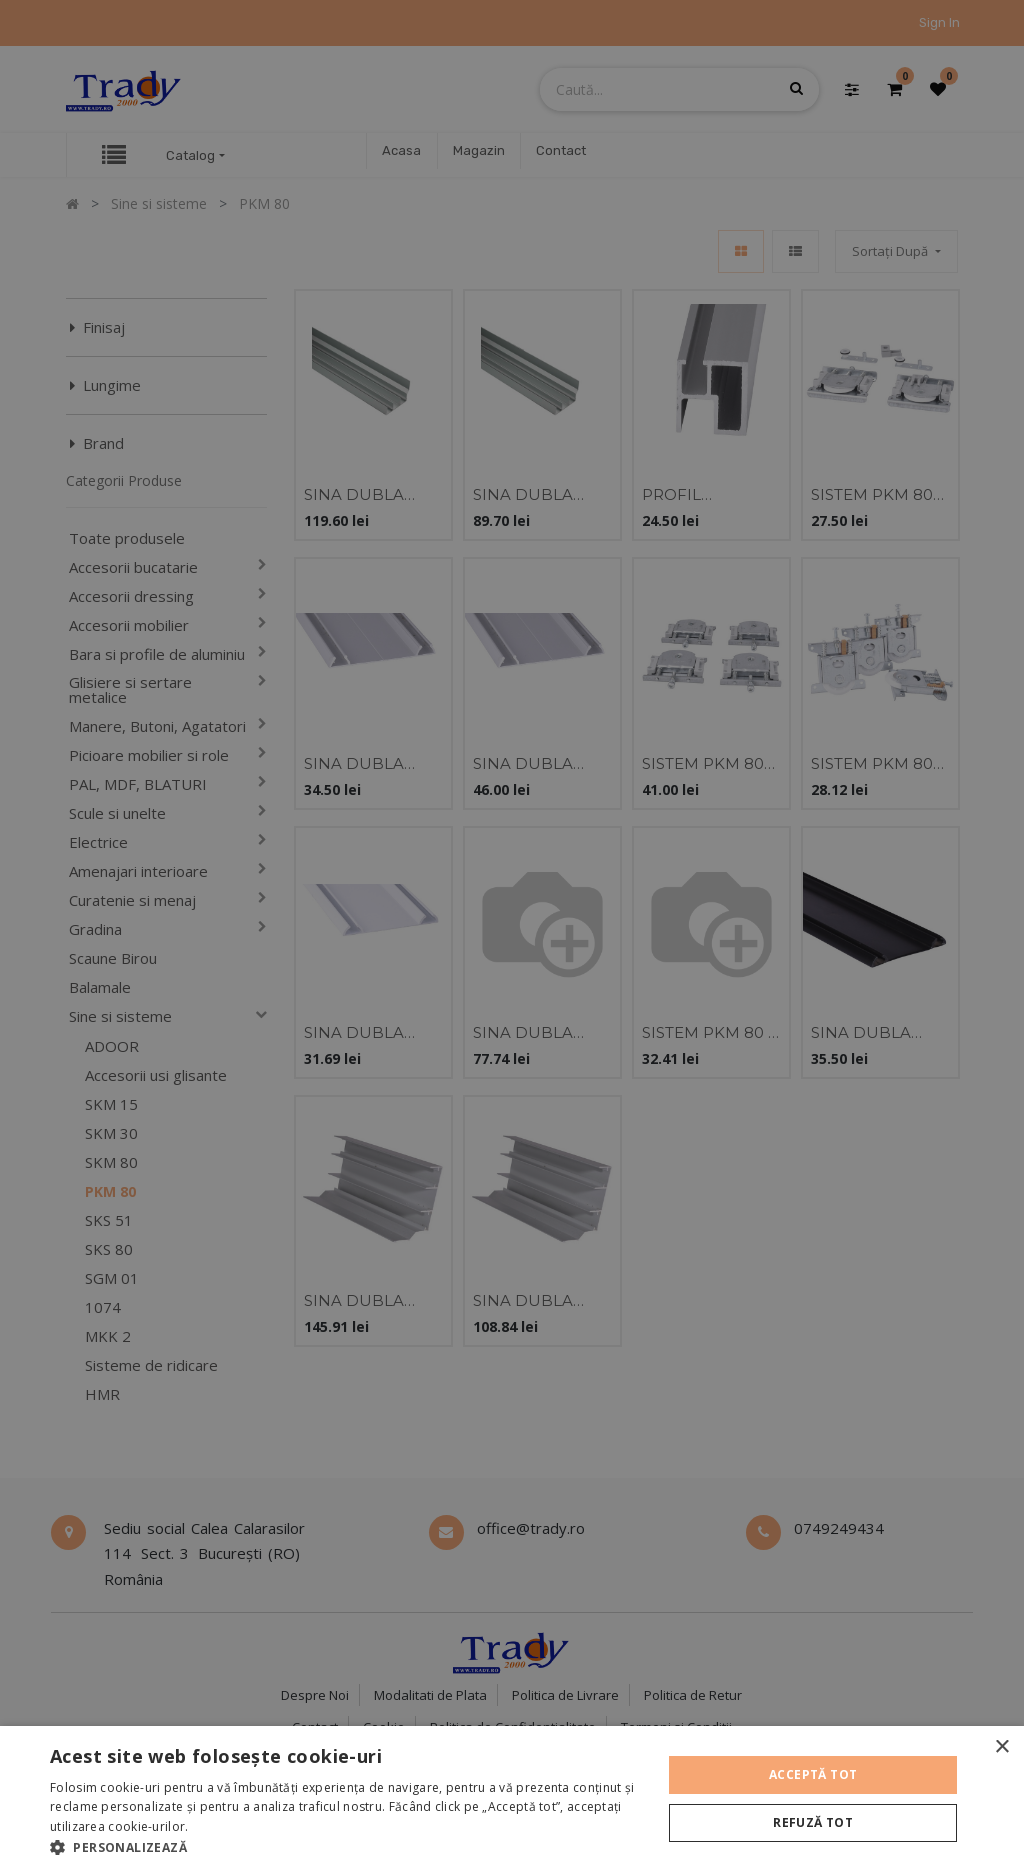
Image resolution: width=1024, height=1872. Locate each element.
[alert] (512, 936)
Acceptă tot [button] (813, 1774)
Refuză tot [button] (813, 1822)
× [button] (1001, 1747)
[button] (347, 1847)
